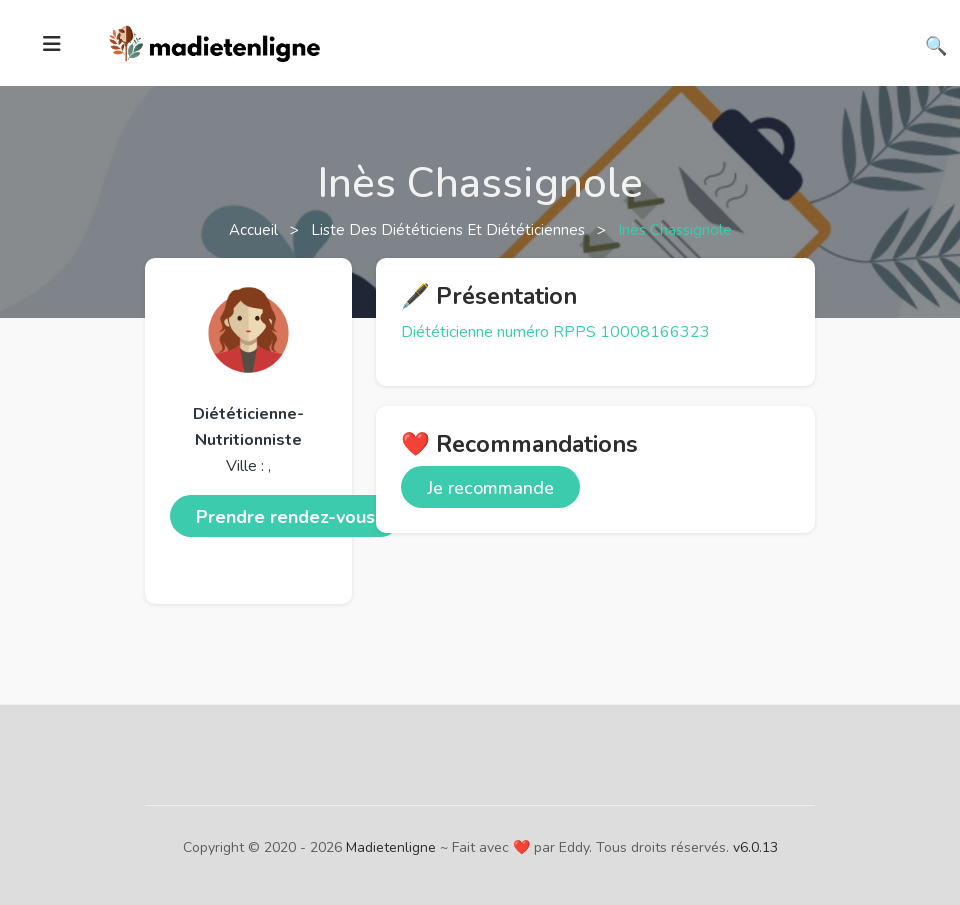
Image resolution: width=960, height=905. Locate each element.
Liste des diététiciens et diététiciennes (450, 230)
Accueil (255, 230)
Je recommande (490, 488)
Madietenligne (391, 847)
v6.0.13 (755, 847)
